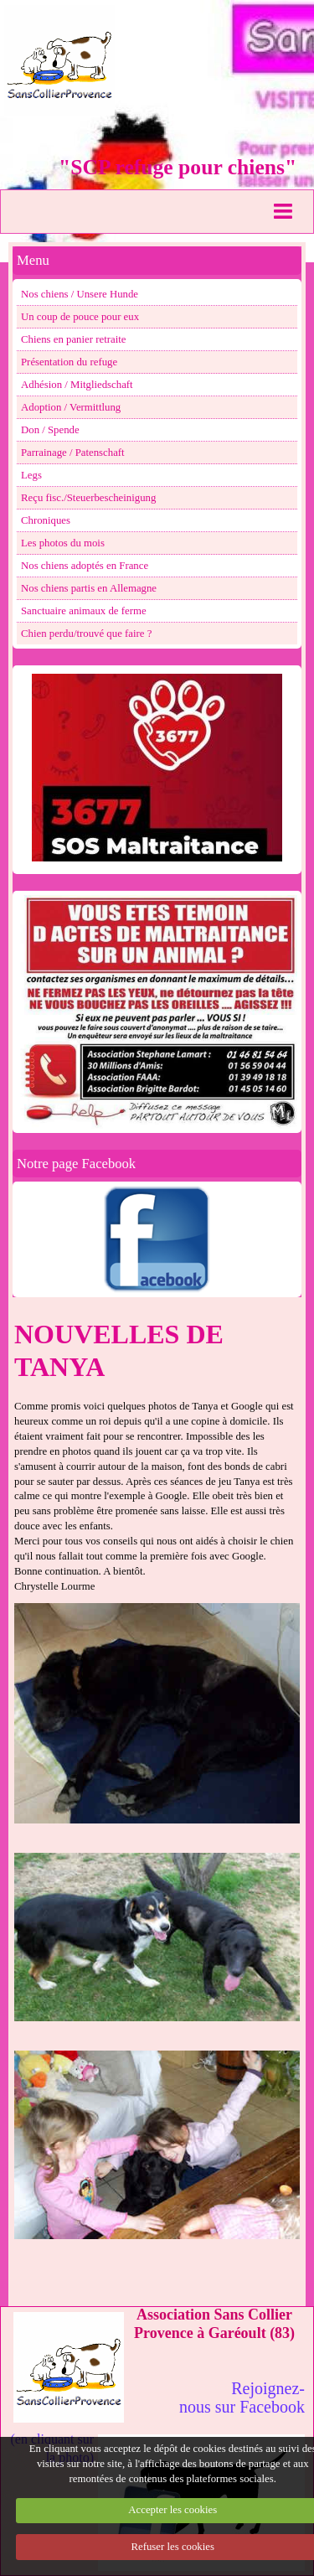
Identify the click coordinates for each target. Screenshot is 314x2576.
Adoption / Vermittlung (71, 407)
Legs (31, 475)
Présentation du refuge (69, 362)
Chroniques (45, 520)
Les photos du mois (63, 543)
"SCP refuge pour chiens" (177, 167)
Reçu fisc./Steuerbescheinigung (88, 498)
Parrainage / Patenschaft (73, 452)
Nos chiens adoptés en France (84, 566)
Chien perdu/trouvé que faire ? (86, 633)
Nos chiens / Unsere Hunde (79, 294)
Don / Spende (50, 430)
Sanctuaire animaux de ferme (84, 611)
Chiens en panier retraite (73, 339)
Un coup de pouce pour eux (80, 317)
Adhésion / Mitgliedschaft (77, 385)
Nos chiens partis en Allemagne (89, 588)
